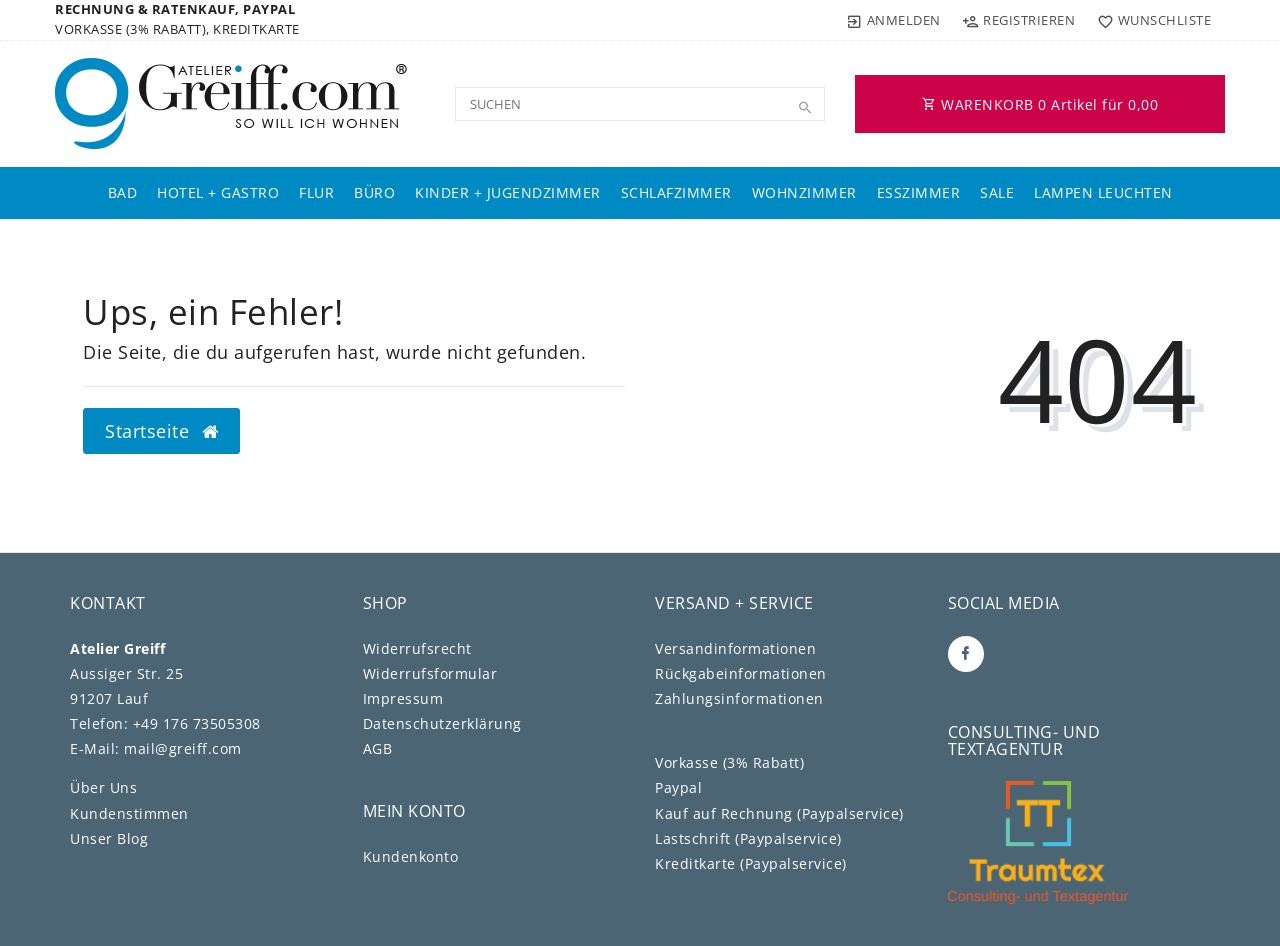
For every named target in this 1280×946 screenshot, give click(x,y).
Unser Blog (109, 838)
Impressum (403, 698)
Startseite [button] (161, 431)
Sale (997, 192)
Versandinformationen (735, 648)
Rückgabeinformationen (741, 673)
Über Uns (103, 787)
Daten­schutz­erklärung (442, 723)
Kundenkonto (411, 856)
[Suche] (805, 108)
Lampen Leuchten (1103, 192)
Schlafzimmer (676, 192)
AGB (378, 748)
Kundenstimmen (129, 813)
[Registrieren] (1019, 20)
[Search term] (640, 104)
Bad (123, 192)
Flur (316, 192)
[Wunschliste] (1149, 20)
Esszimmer (919, 192)
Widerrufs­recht (417, 648)
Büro (374, 192)
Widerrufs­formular (430, 673)
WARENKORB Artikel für (1040, 104)
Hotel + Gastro (218, 192)
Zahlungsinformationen (739, 698)
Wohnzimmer (804, 192)
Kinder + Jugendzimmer (508, 192)
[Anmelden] (894, 20)
